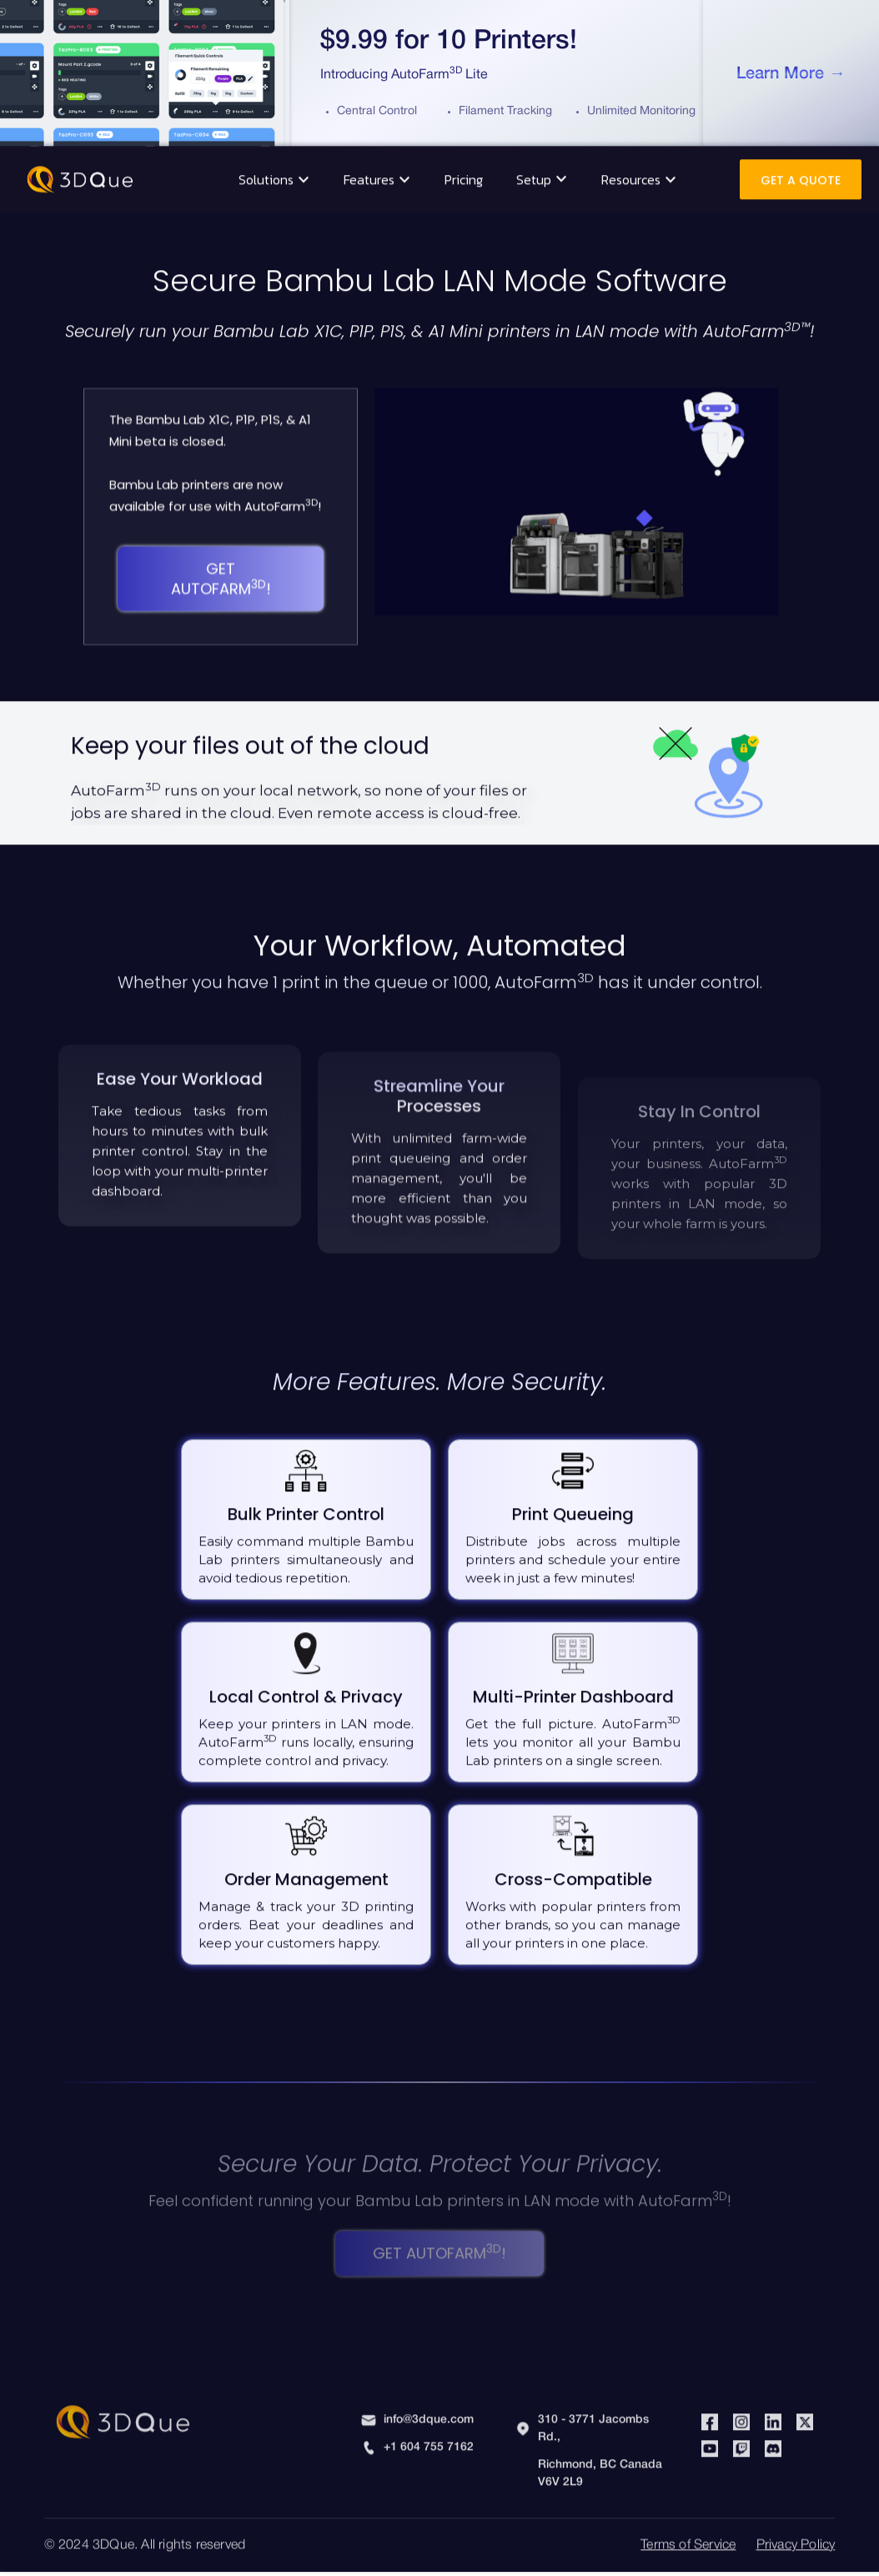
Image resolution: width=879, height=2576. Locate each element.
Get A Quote (801, 168)
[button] (274, 167)
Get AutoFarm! (221, 566)
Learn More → (791, 74)
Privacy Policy (796, 2533)
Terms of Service (688, 2533)
